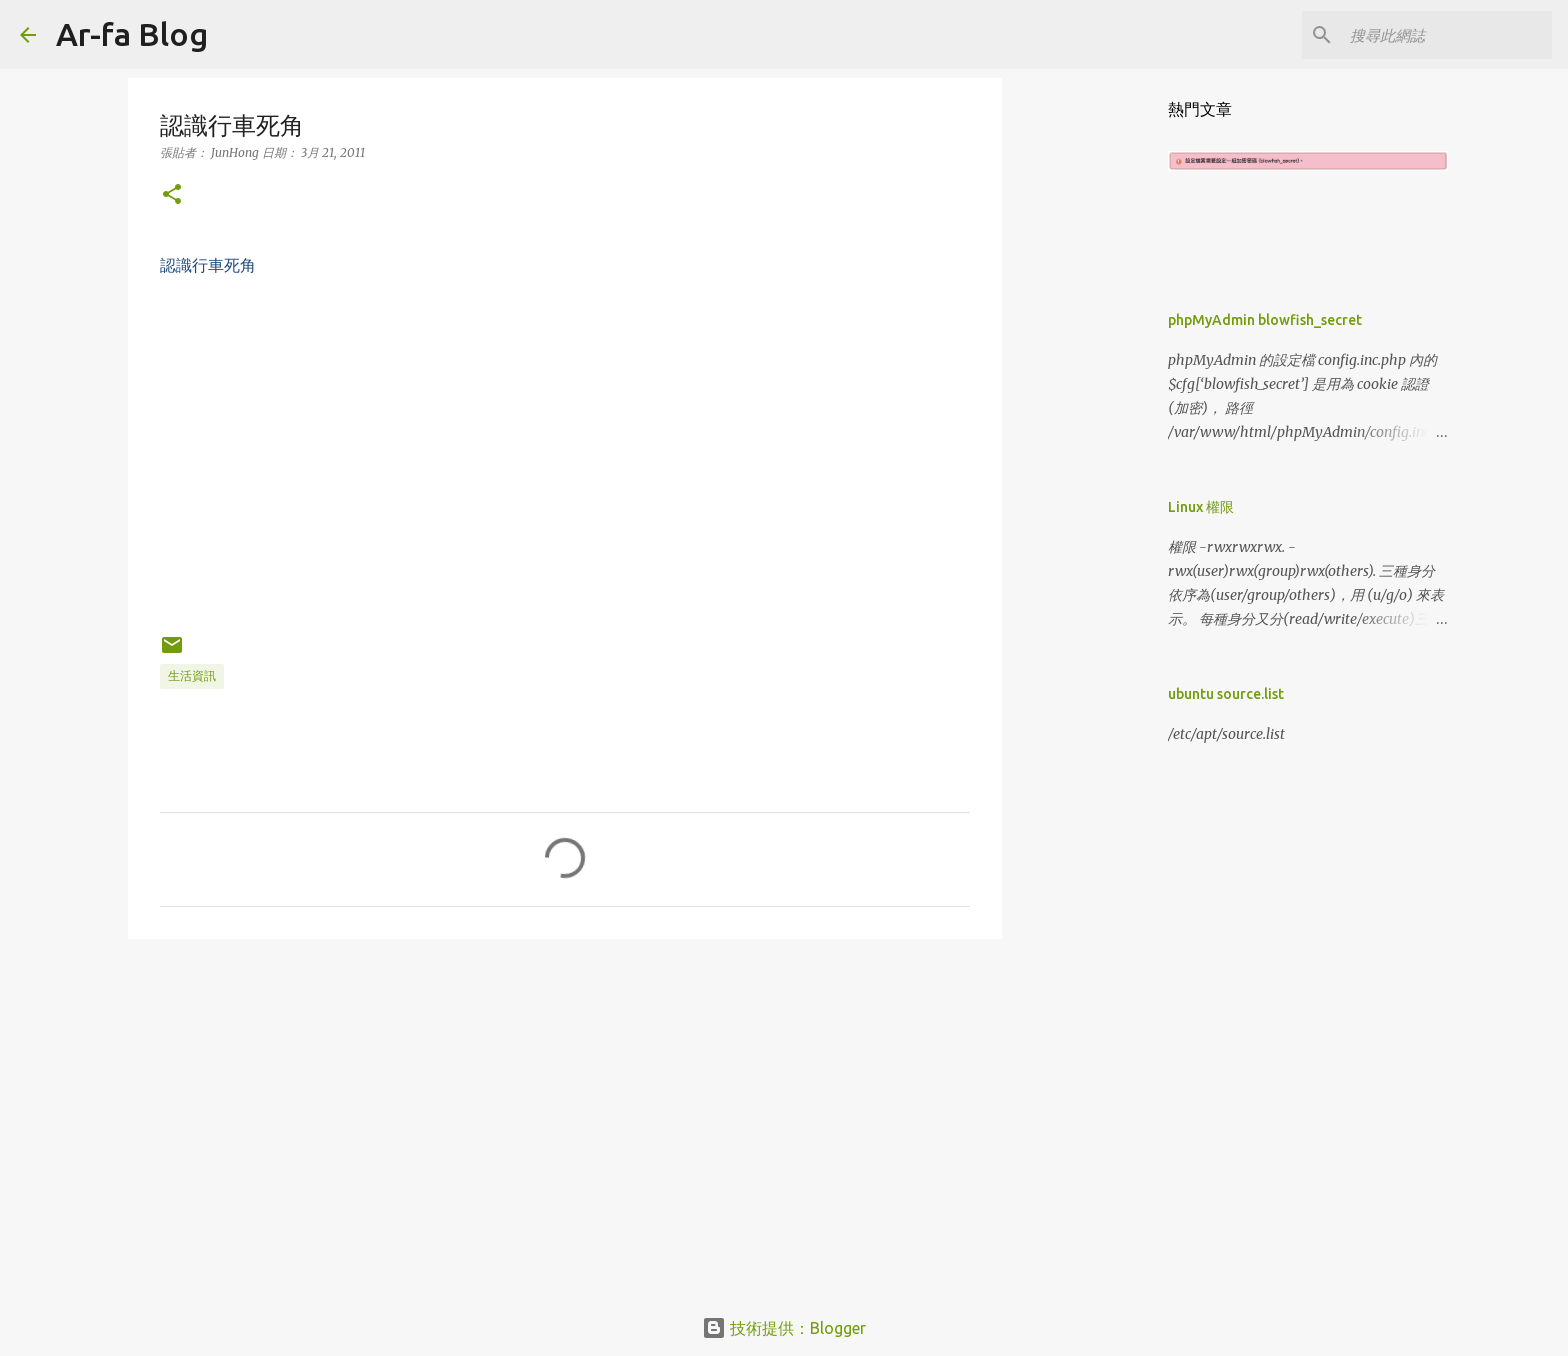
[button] (172, 195)
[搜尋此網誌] (1447, 35)
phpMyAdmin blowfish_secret (1265, 320)
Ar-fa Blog (132, 34)
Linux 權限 (1201, 507)
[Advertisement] (565, 1109)
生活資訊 (192, 675)
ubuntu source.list (1226, 694)
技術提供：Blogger (784, 1328)
